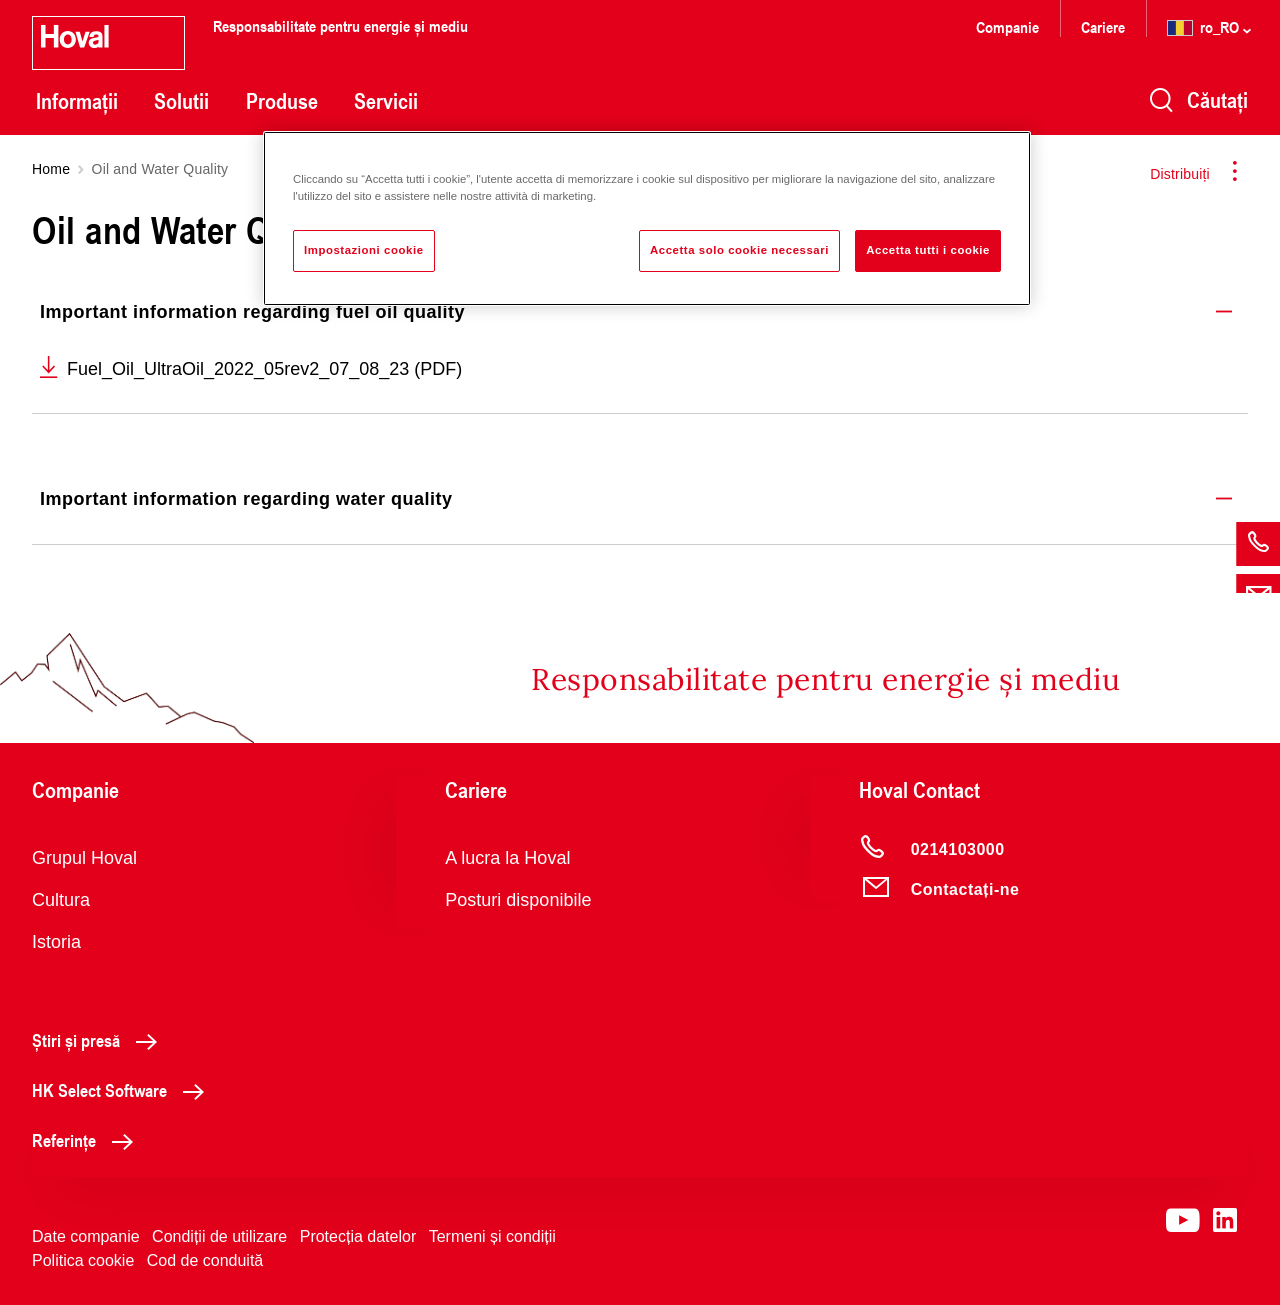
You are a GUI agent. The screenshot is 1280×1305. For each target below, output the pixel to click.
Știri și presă (100, 1040)
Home (51, 169)
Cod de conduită (205, 1260)
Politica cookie (83, 1260)
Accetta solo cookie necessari (739, 250)
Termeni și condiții (492, 1236)
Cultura (61, 900)
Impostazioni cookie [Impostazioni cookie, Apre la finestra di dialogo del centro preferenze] (364, 250)
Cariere (1103, 26)
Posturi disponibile (518, 900)
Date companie (86, 1236)
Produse (282, 101)
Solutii (181, 101)
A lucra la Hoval (507, 858)
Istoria (56, 942)
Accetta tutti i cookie (928, 250)
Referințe (88, 1140)
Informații (77, 101)
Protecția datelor (358, 1236)
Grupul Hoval (84, 858)
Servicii (386, 101)
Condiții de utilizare (219, 1236)
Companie (1007, 26)
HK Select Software (123, 1090)
